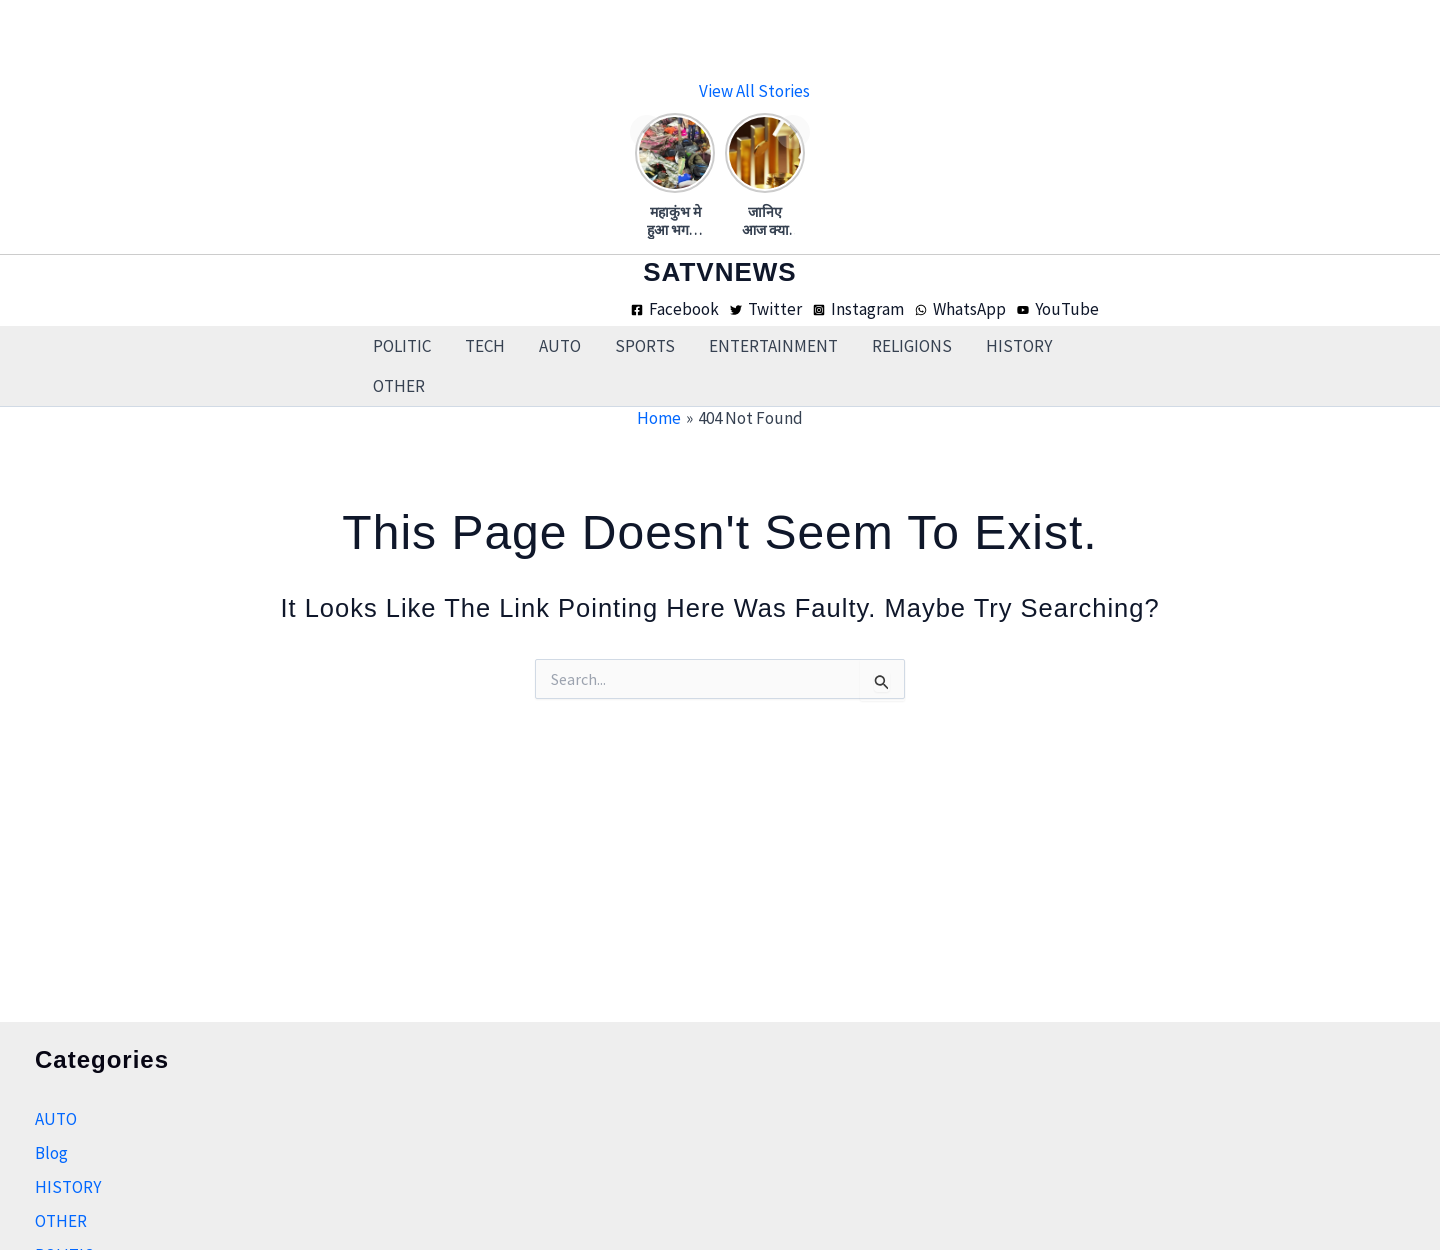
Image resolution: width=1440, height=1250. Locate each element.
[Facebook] (675, 309)
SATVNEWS (719, 272)
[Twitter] (766, 309)
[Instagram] (858, 309)
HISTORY (1019, 346)
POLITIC (402, 346)
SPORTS (645, 346)
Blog (51, 1153)
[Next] (793, 132)
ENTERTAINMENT (773, 346)
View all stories (754, 91)
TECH (485, 346)
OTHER (399, 386)
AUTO (560, 346)
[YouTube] (1058, 309)
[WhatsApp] (960, 309)
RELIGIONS (912, 346)
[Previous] (647, 132)
